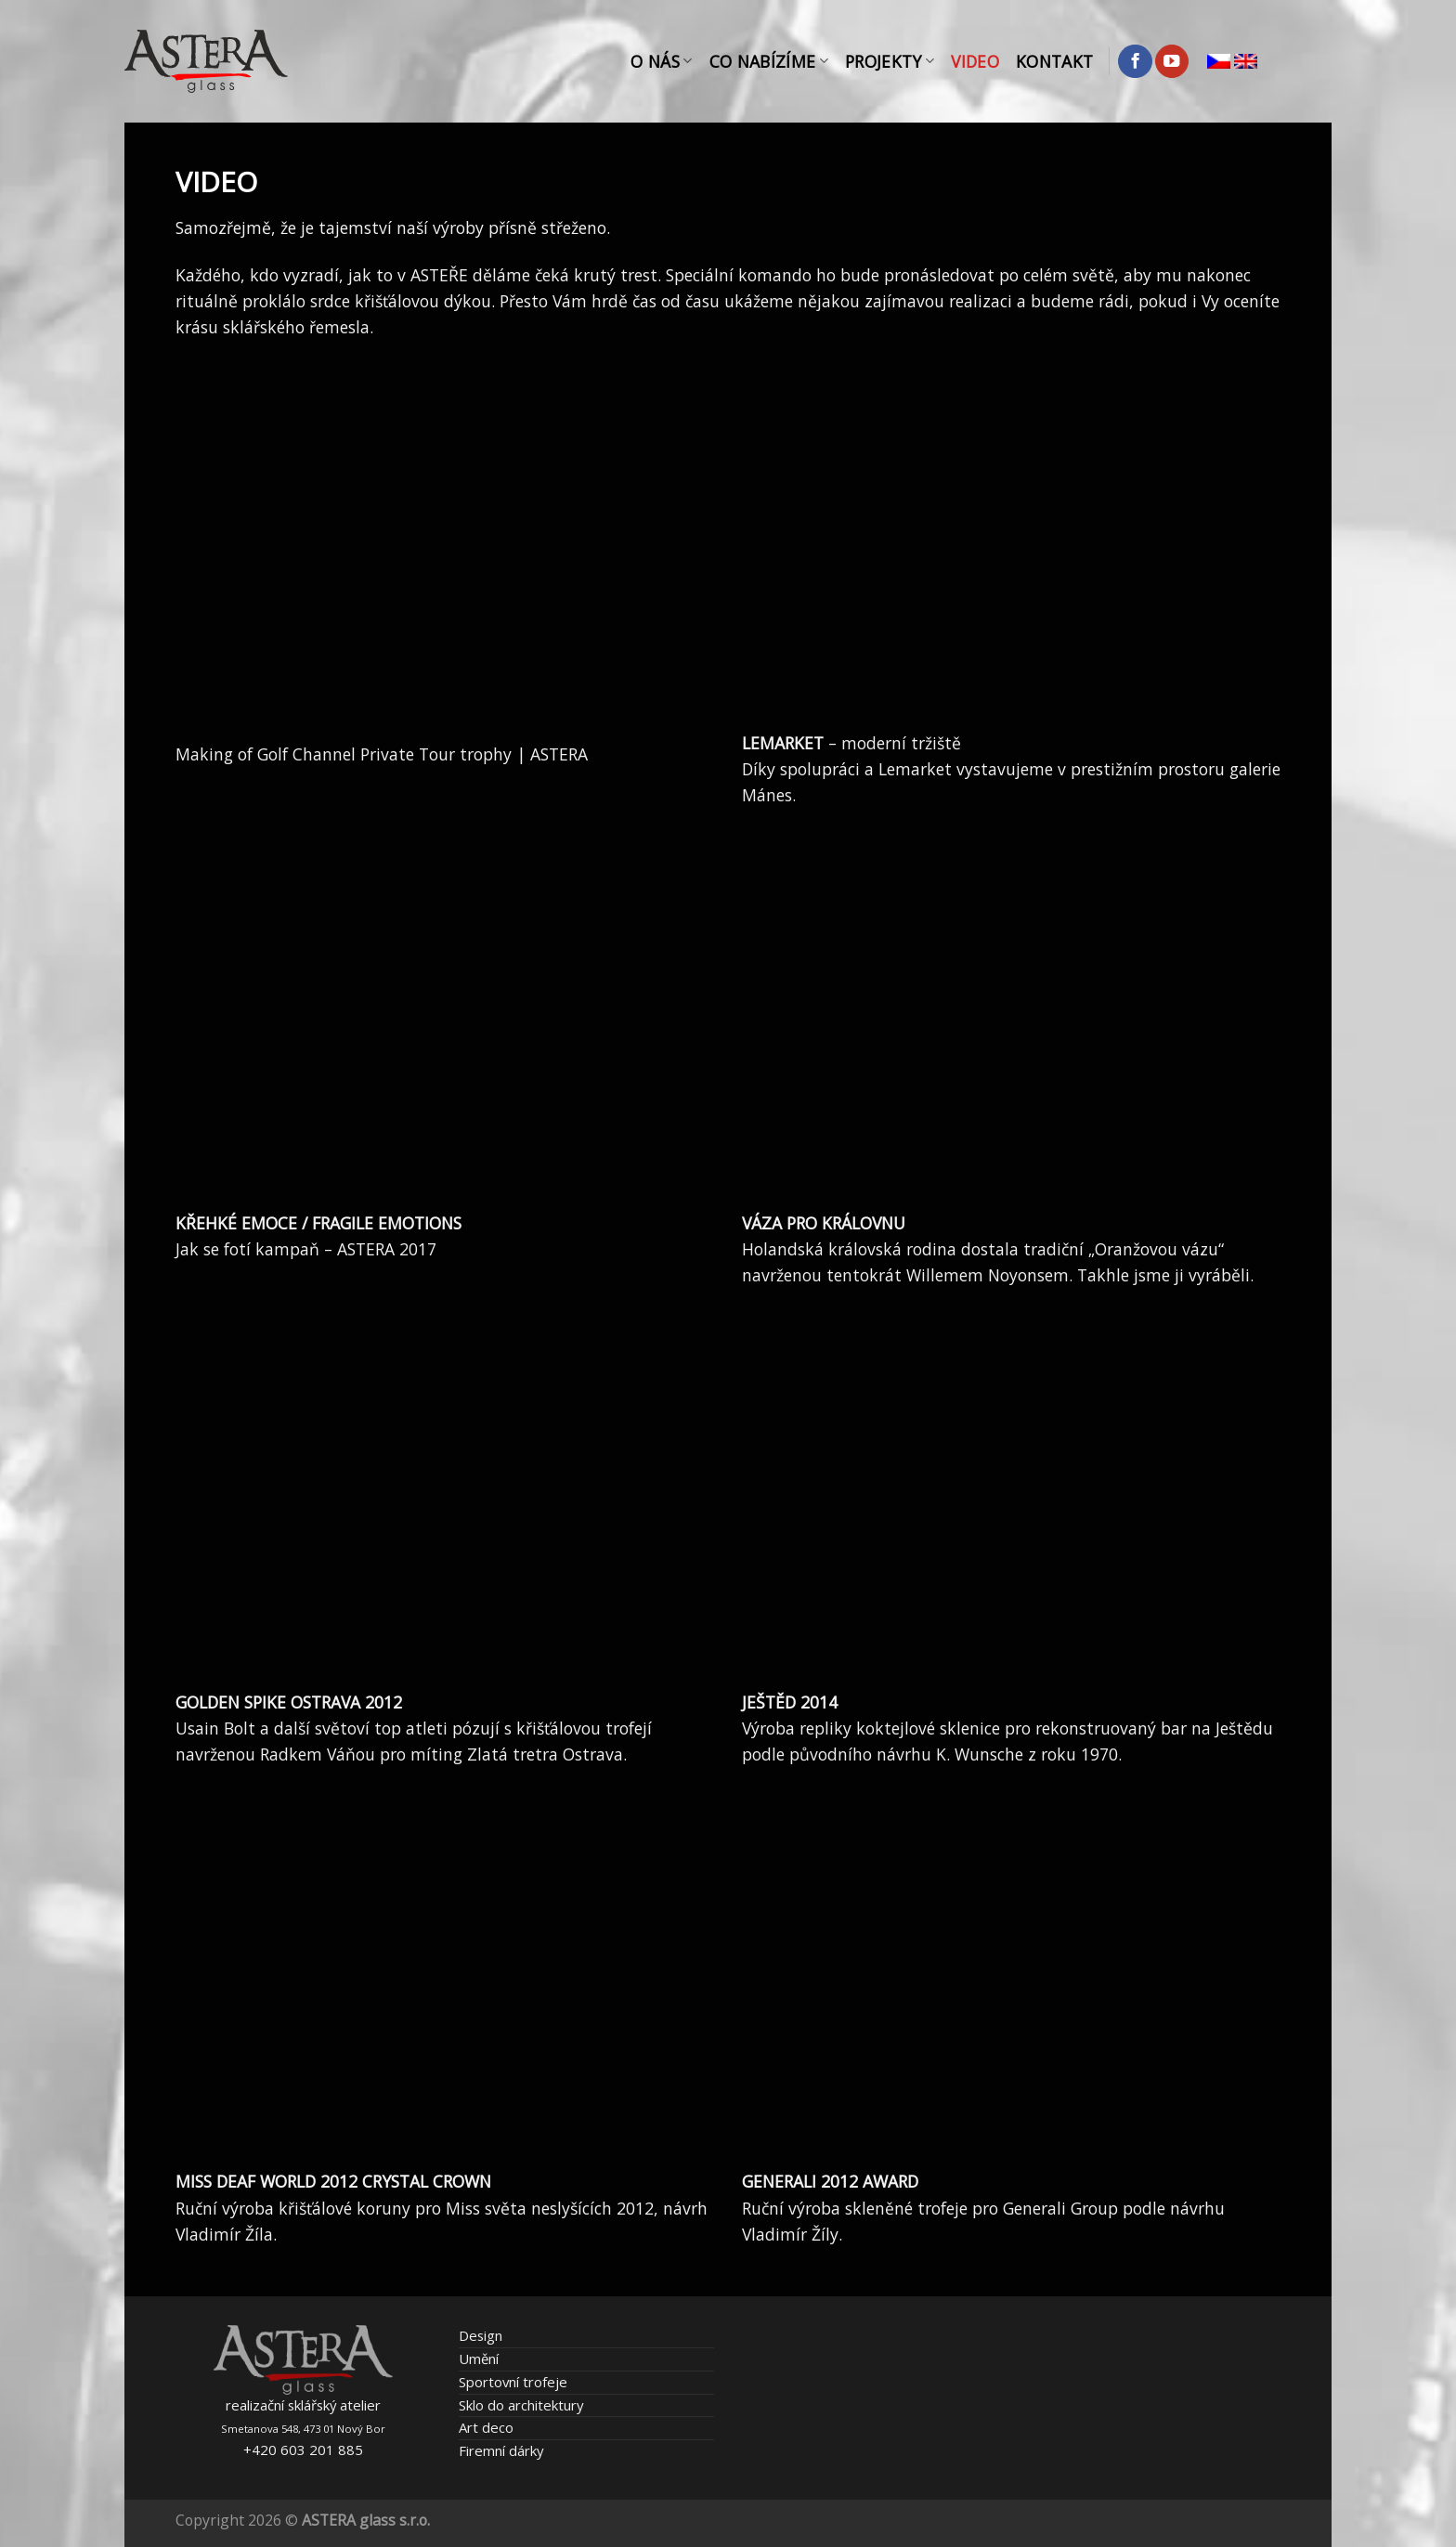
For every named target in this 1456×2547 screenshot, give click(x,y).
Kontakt (1054, 61)
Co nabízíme (768, 61)
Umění (479, 2358)
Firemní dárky (501, 2450)
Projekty (889, 61)
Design (480, 2335)
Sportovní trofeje (513, 2381)
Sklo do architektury (521, 2405)
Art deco (486, 2427)
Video (975, 61)
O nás (661, 61)
